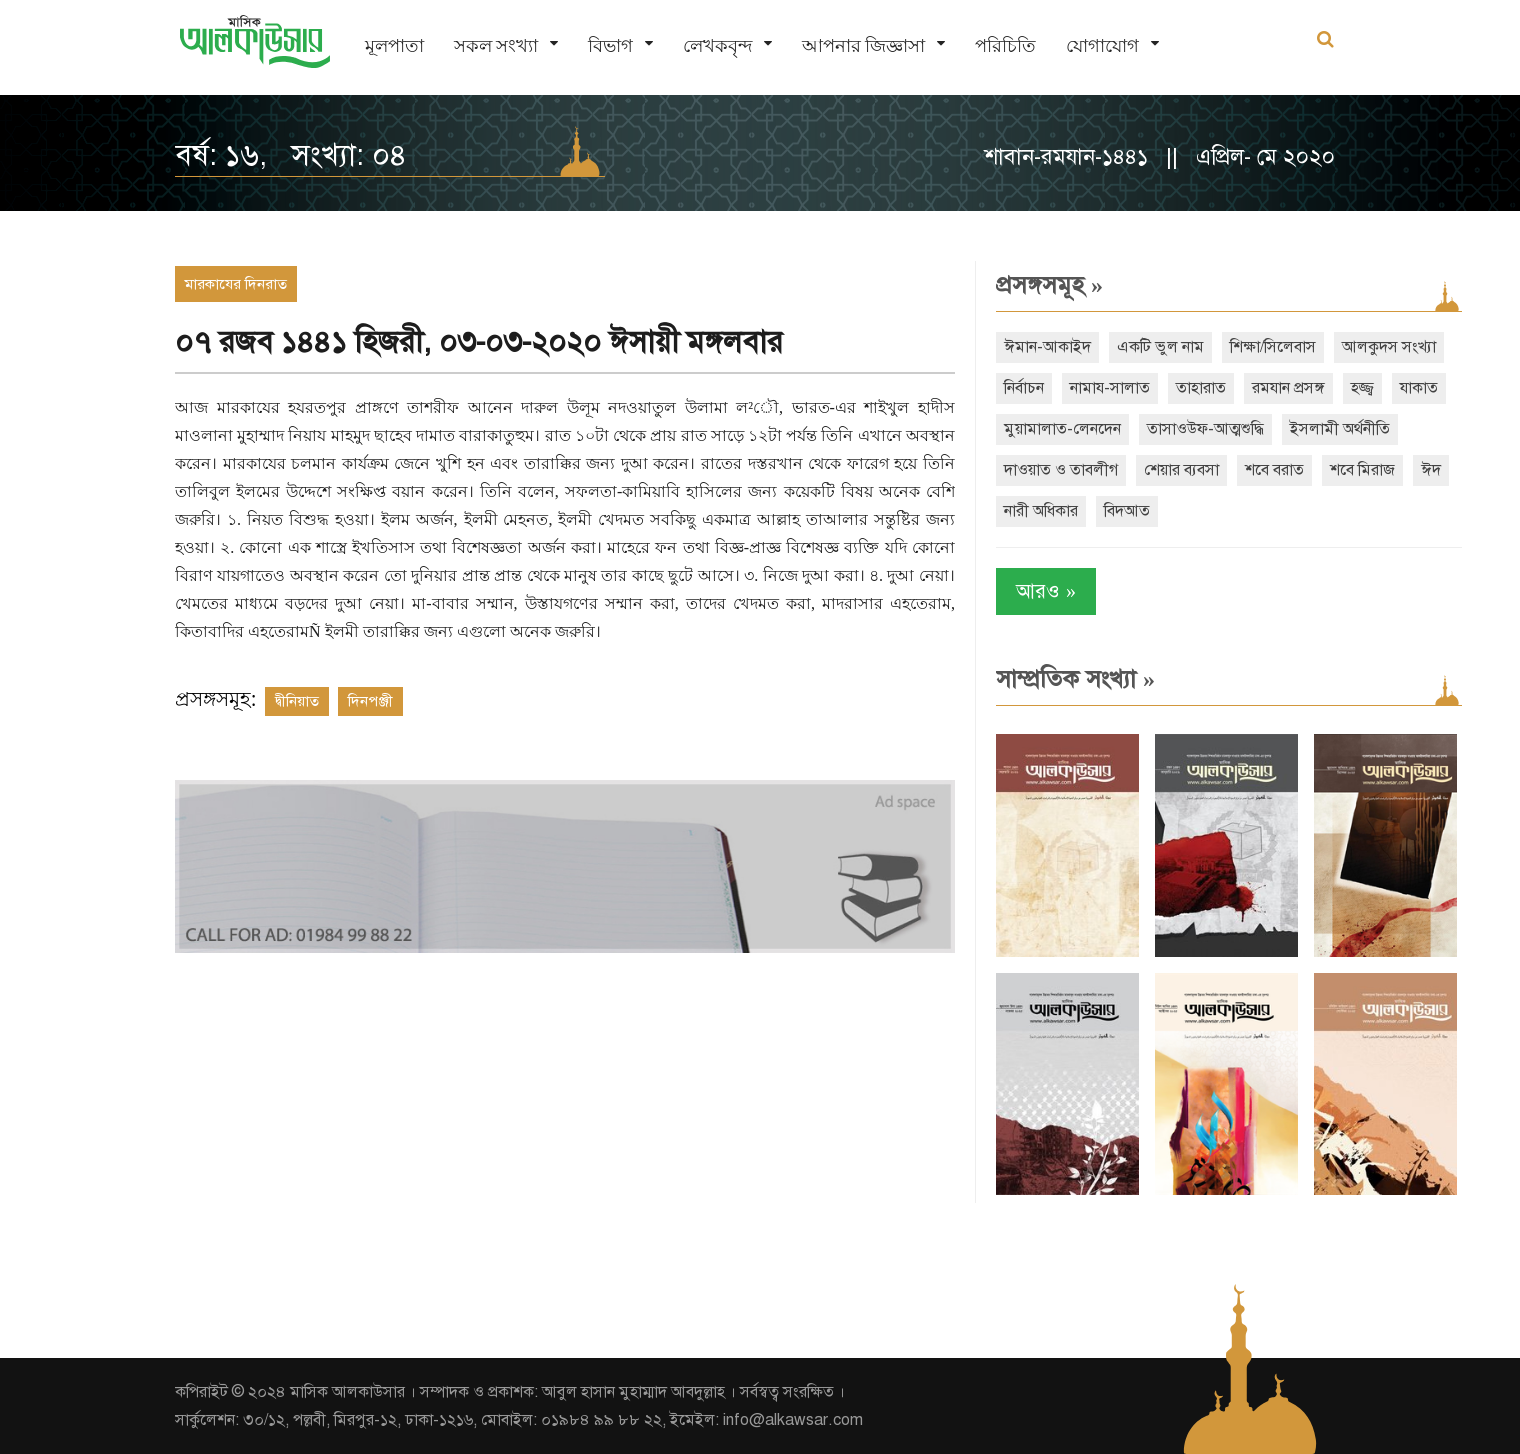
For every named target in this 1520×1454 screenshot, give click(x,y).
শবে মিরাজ (1362, 470)
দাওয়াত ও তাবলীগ (1061, 470)
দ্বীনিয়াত (297, 701)
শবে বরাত (1274, 470)
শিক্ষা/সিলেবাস (1273, 347)
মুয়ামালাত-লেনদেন (1062, 429)
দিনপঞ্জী (370, 701)
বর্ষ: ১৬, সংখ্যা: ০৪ (291, 155)
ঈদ (1431, 470)
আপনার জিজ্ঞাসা (863, 45)
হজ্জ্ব (1362, 388)
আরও (1046, 591)
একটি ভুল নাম (1160, 347)
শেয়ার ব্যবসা (1181, 470)
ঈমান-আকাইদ (1047, 347)
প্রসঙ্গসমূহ (1049, 285)
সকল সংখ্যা (496, 45)
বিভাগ (610, 45)
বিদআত (1127, 511)
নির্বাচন (1024, 388)
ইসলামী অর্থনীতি (1340, 429)
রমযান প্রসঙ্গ (1288, 388)
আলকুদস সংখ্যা (1389, 347)
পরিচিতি (1005, 45)
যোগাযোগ (1102, 45)
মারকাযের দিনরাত (236, 284)
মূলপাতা (394, 45)
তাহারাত (1201, 388)
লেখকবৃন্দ (717, 45)
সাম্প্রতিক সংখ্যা (1075, 679)
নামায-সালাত (1110, 388)
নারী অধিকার (1041, 511)
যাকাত (1419, 388)
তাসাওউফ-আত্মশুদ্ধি (1205, 429)
